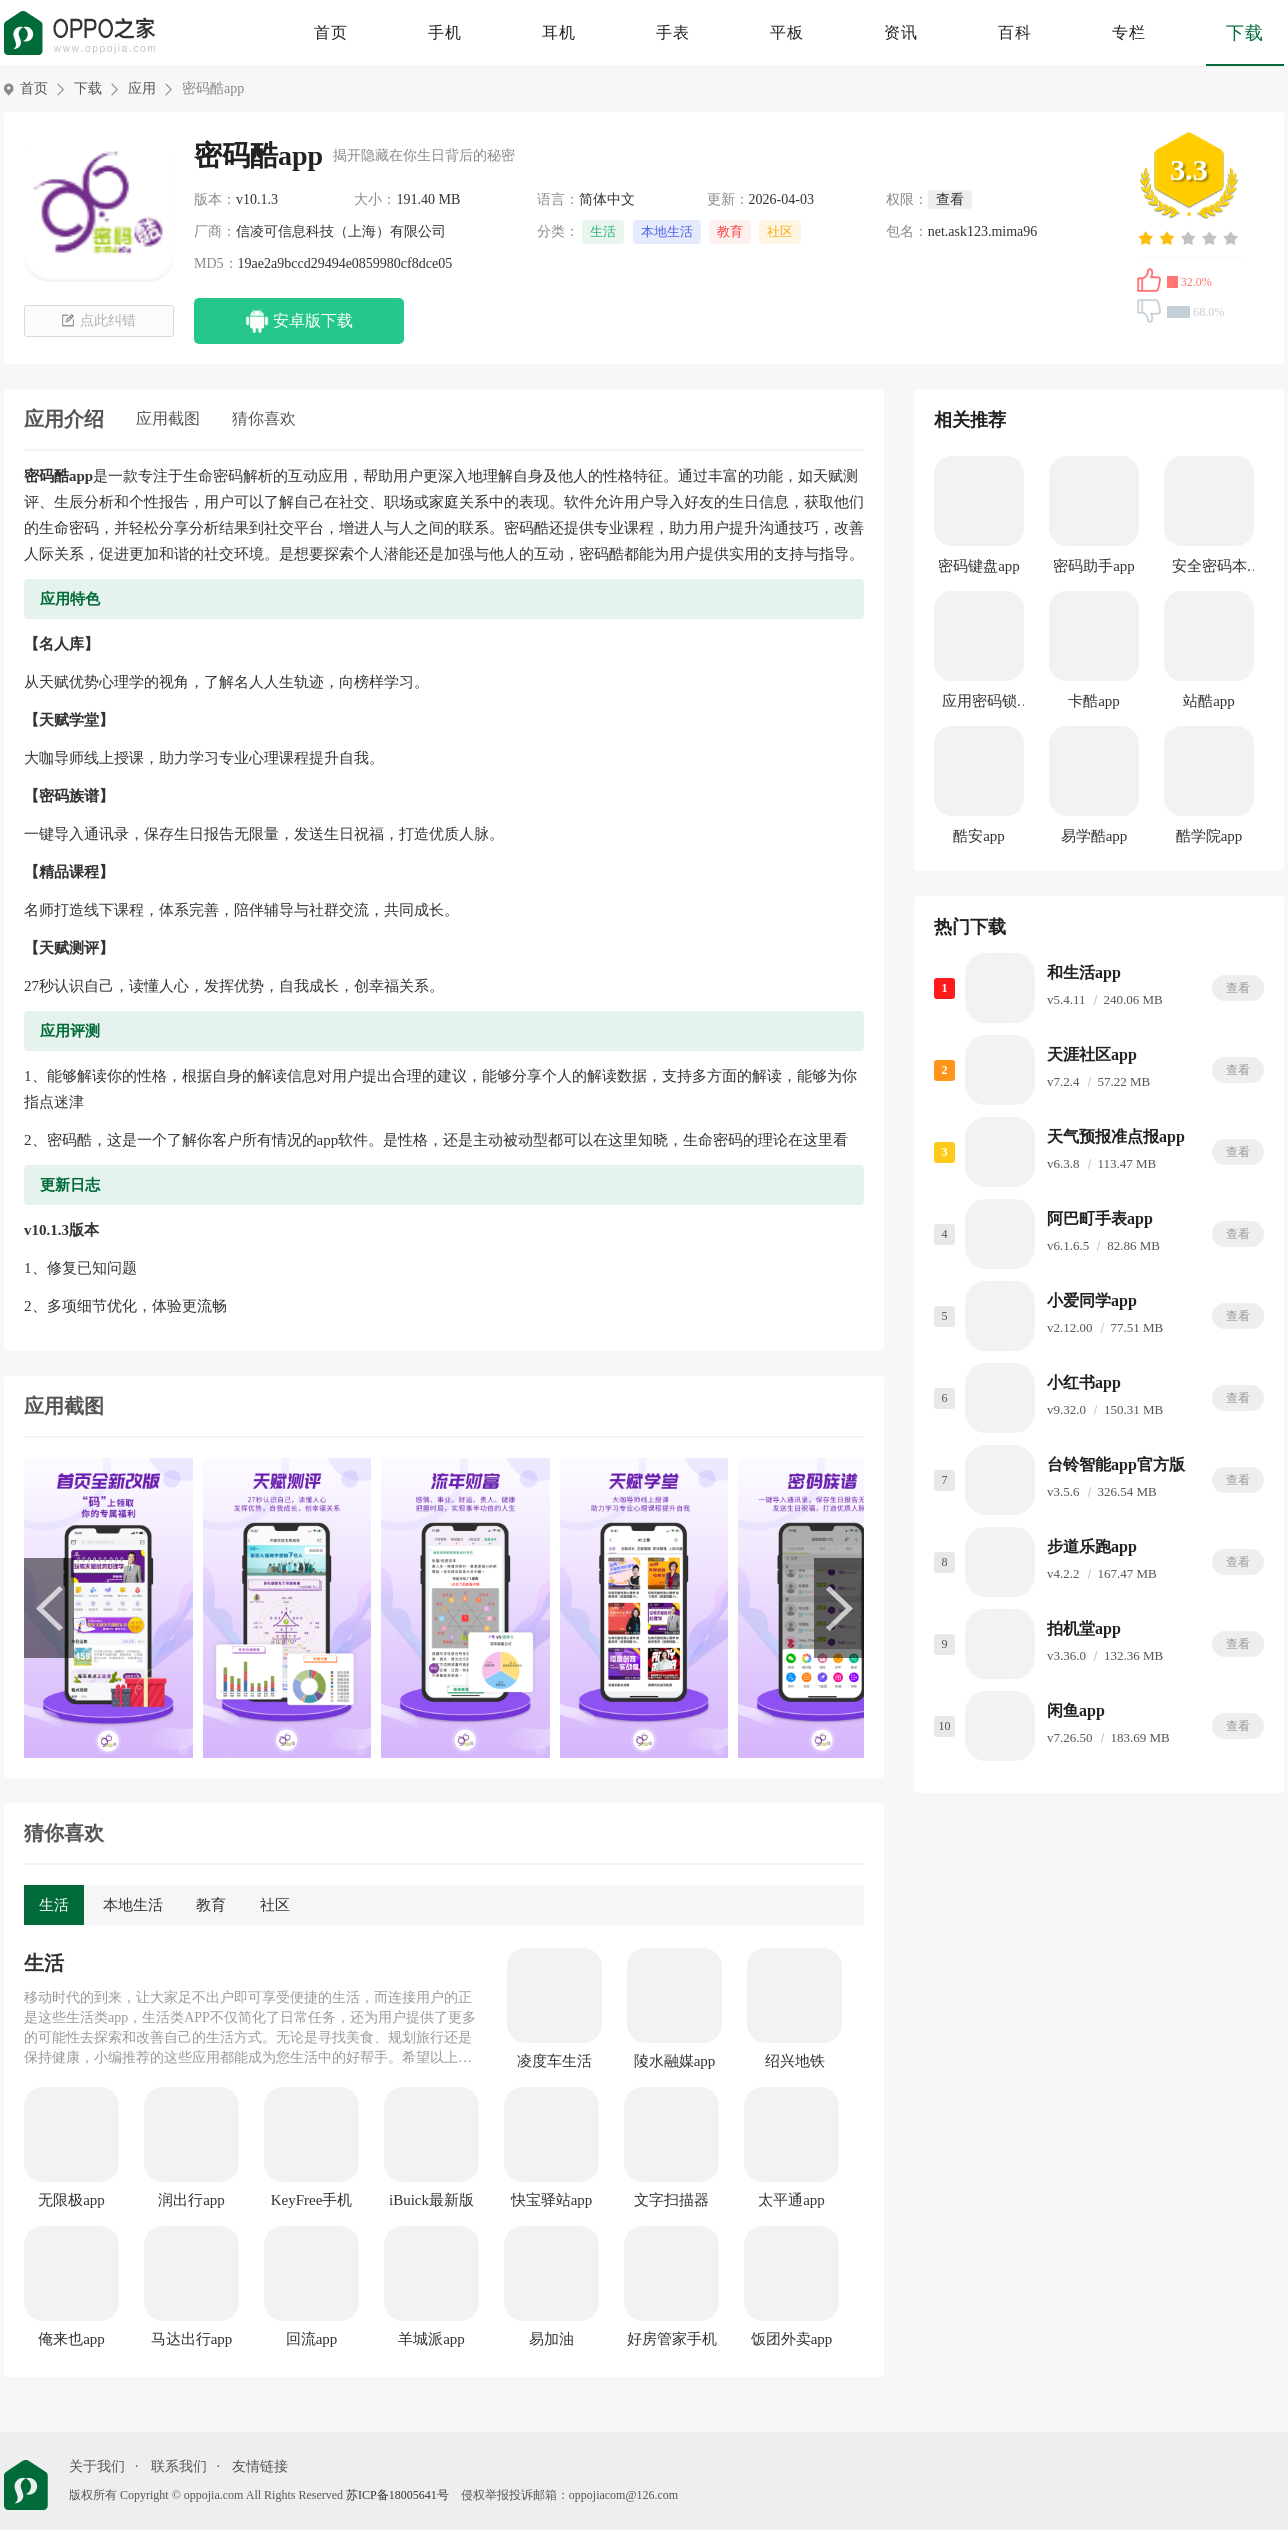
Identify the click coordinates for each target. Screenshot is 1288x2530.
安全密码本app (1209, 569)
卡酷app (1094, 701)
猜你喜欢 (264, 418)
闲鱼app (1076, 1710)
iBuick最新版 (431, 2200)
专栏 (1129, 32)
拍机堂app (1084, 1628)
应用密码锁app (979, 704)
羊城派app (431, 2339)
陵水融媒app (675, 2061)
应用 (142, 88)
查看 (1238, 988)
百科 (1015, 32)
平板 (787, 32)
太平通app (791, 2200)
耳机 (559, 32)
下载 (1245, 33)
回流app (312, 2339)
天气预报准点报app (1116, 1136)
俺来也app (71, 2339)
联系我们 (179, 2466)
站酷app (1209, 701)
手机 (445, 32)
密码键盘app (979, 566)
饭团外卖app (792, 2339)
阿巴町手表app (1100, 1218)
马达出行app (192, 2339)
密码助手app (1094, 566)
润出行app (191, 2200)
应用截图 (168, 418)
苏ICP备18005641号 (397, 2495)
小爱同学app (1092, 1300)
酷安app (979, 836)
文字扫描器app (671, 2201)
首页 (331, 32)
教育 (730, 231)
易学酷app (1094, 836)
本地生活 (667, 231)
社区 (780, 231)
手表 (673, 32)
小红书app (1084, 1382)
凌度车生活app (554, 2062)
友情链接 (260, 2466)
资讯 (901, 32)
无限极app (71, 2200)
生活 (603, 231)
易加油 (551, 2339)
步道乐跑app (1092, 1546)
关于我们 (97, 2466)
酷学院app (1209, 836)
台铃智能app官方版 (1116, 1464)
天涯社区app (1092, 1054)
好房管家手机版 (672, 2340)
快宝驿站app (552, 2200)
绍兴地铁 (795, 2061)
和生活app (1084, 972)
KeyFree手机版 (312, 2201)
